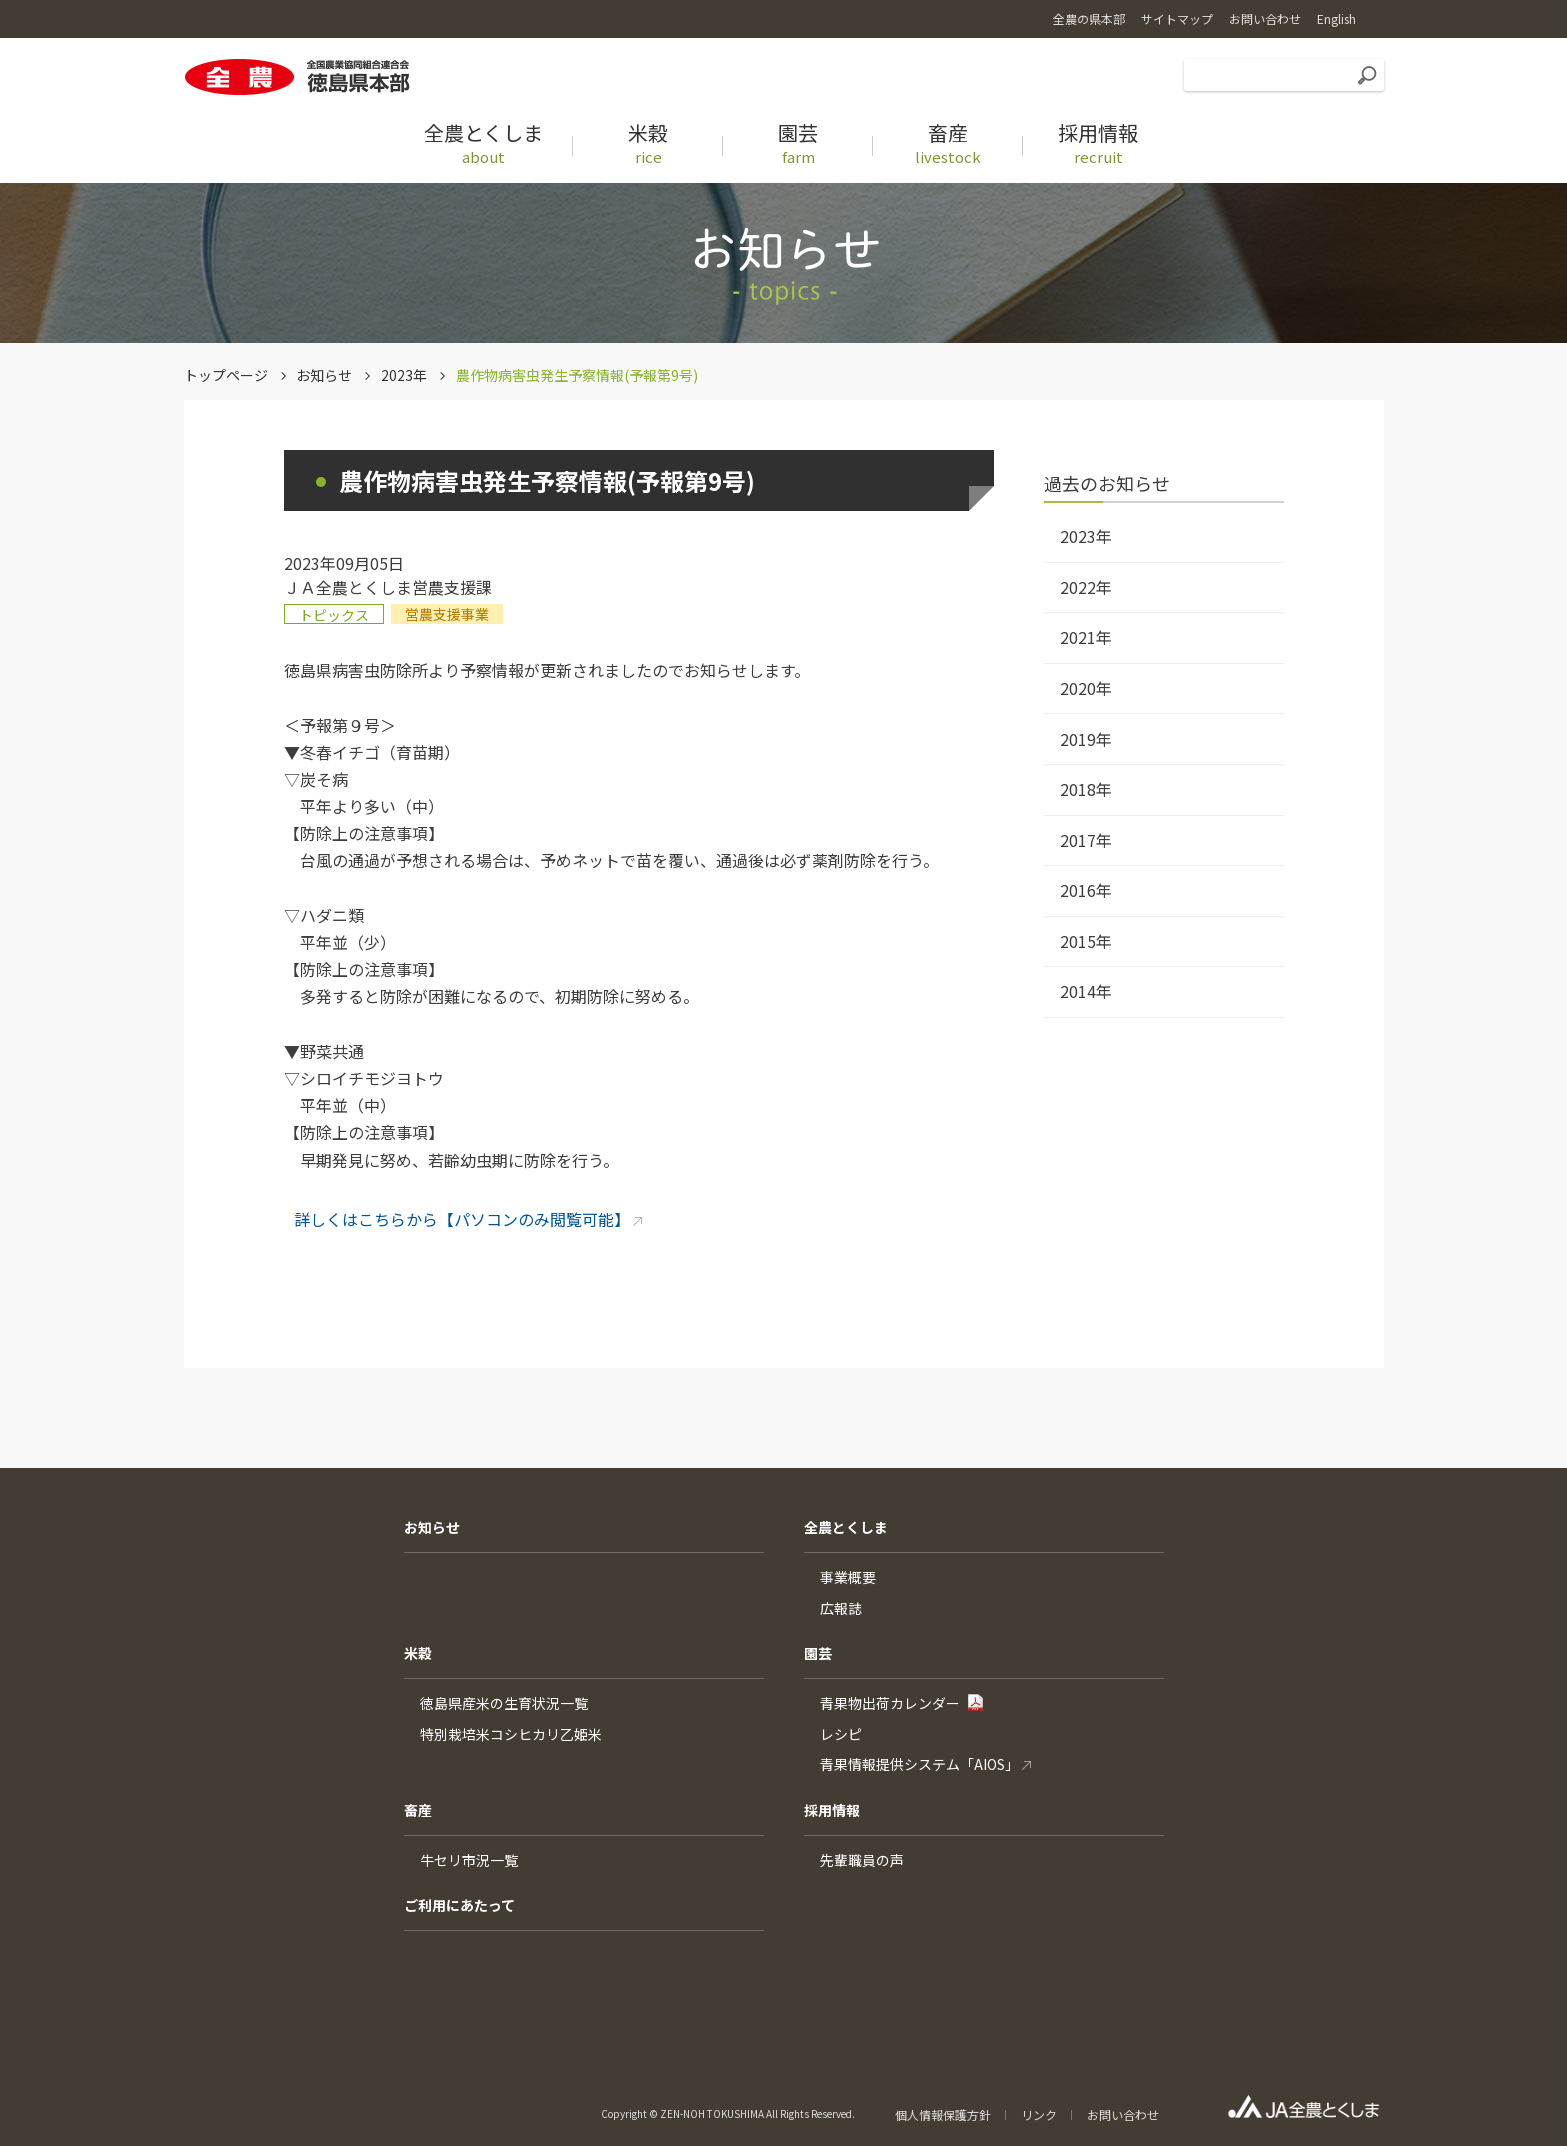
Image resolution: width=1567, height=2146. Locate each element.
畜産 (418, 1810)
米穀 (418, 1653)
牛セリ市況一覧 (469, 1860)
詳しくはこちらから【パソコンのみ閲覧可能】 (462, 1219)
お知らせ (324, 375)
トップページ (226, 375)
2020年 (1086, 688)
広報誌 (841, 1608)
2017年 (1086, 840)
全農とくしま (846, 1527)
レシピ (841, 1734)
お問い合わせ (1123, 2114)
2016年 (1086, 890)
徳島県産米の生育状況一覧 (504, 1703)
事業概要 (848, 1577)
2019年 (1086, 739)
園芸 (818, 1653)
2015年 (1086, 941)
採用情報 (832, 1810)
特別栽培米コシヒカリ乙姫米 (511, 1734)
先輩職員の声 (862, 1860)
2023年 (404, 375)
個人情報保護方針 (943, 2114)
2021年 (1086, 637)
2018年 (1086, 789)
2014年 (1086, 991)
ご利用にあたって (459, 1905)
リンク (1039, 2114)
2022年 (1086, 587)
